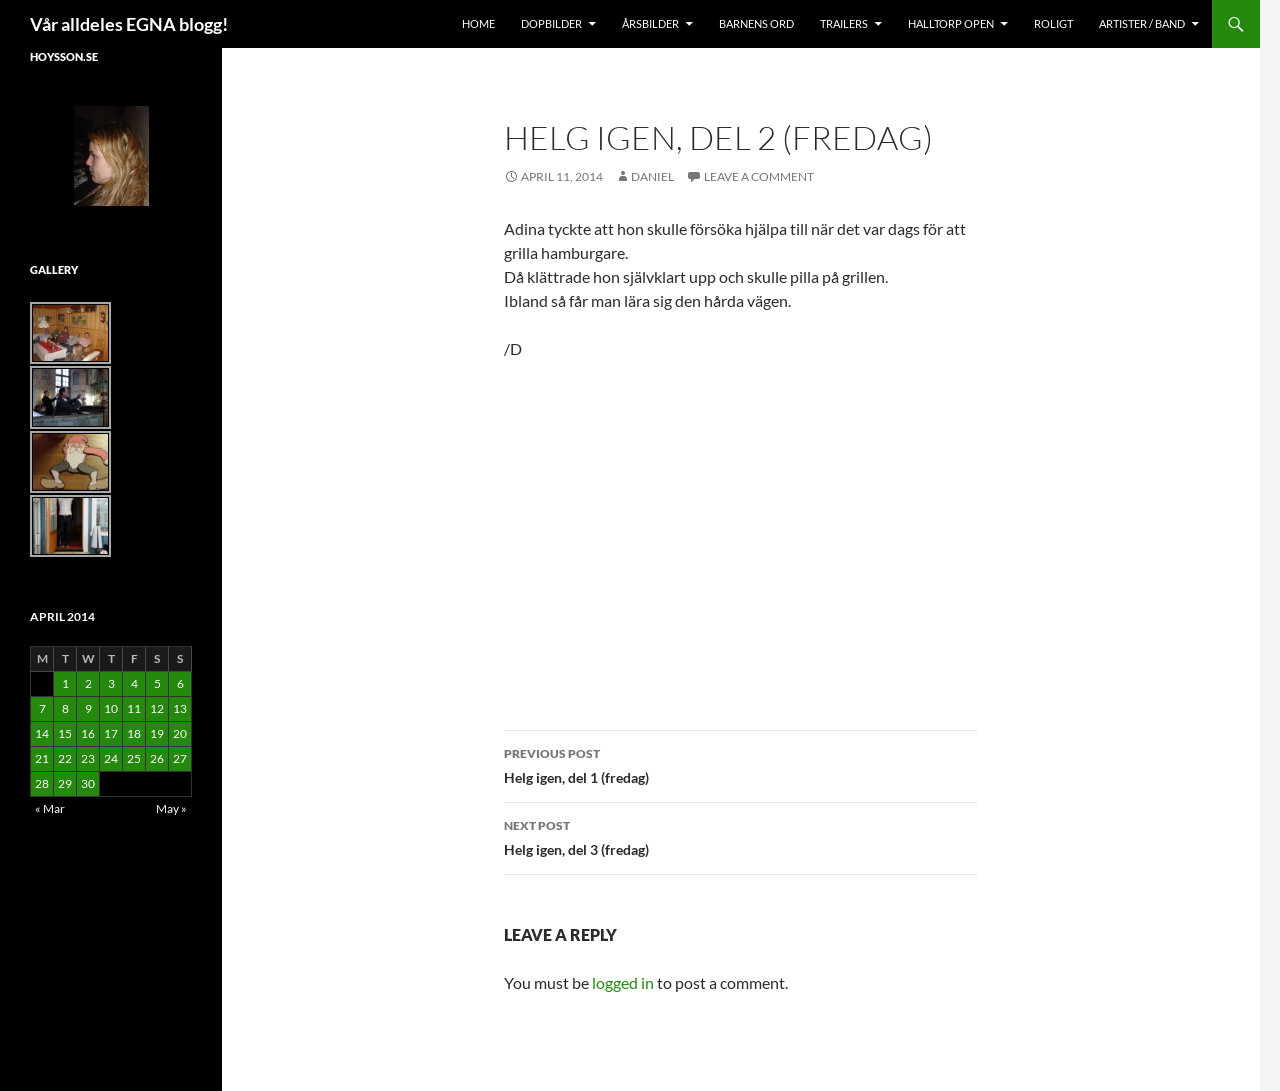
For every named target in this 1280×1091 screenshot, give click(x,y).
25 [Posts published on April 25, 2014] (134, 758)
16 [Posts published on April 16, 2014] (88, 733)
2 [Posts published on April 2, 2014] (88, 683)
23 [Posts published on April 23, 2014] (88, 758)
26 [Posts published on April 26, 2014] (157, 758)
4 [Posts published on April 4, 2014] (134, 683)
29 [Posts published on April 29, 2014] (65, 783)
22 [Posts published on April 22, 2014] (65, 758)
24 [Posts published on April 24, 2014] (111, 758)
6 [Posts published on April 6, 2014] (180, 683)
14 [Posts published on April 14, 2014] (42, 733)
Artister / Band (1142, 23)
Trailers (844, 23)
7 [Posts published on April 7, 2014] (42, 708)
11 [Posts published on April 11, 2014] (134, 708)
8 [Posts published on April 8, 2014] (65, 708)
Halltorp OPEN (951, 23)
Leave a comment (759, 176)
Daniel (652, 176)
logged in (623, 982)
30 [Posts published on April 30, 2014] (88, 783)
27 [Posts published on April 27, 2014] (180, 758)
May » (171, 808)
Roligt (1053, 23)
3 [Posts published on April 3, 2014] (111, 683)
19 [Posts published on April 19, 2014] (157, 733)
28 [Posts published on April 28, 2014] (42, 783)
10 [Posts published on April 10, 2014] (111, 708)
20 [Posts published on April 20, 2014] (180, 733)
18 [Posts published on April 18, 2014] (134, 733)
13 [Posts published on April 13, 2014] (180, 708)
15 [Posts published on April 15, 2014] (65, 733)
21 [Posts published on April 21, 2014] (42, 758)
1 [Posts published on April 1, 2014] (65, 683)
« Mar (50, 808)
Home (478, 23)
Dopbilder (551, 23)
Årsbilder (650, 23)
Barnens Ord (756, 23)
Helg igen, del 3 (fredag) (741, 836)
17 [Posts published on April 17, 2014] (111, 733)
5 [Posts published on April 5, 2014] (157, 683)
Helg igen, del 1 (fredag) (741, 764)
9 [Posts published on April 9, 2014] (88, 708)
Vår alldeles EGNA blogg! (129, 24)
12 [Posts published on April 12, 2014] (157, 708)
